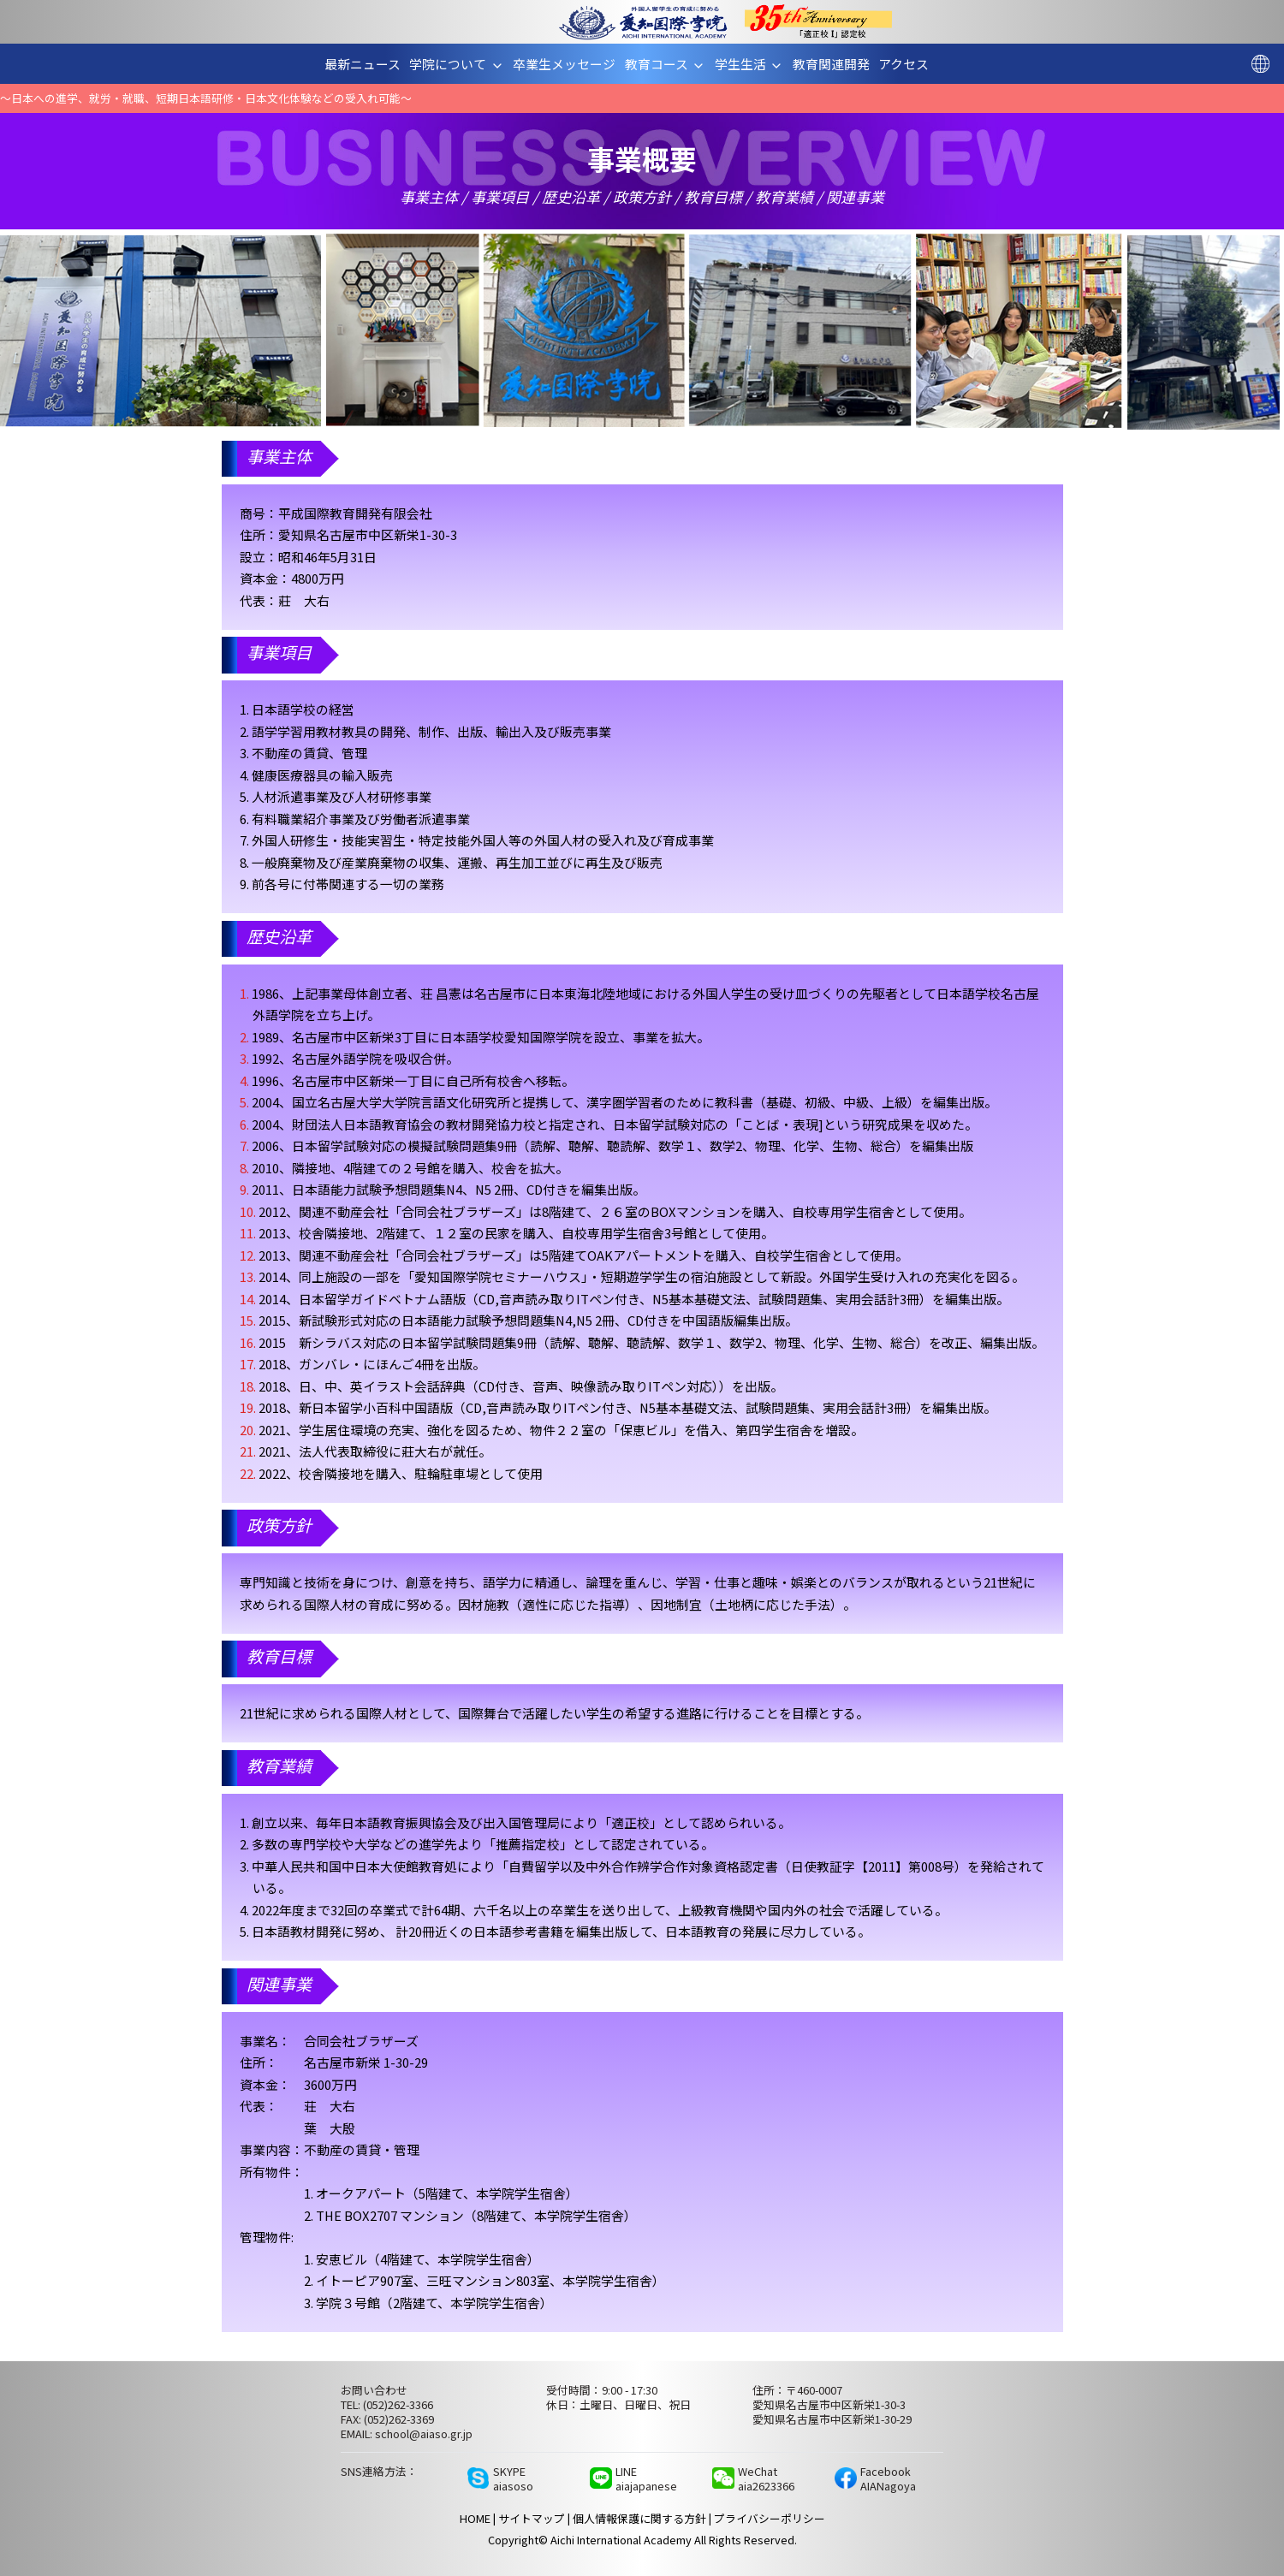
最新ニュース (369, 64)
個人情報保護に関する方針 (639, 2518)
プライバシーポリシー (769, 2518)
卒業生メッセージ (570, 64)
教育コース (671, 64)
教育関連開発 (837, 64)
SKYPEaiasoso (513, 2478)
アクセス (910, 64)
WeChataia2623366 (766, 2478)
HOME (475, 2518)
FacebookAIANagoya (888, 2478)
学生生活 (755, 64)
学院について (462, 64)
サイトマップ (531, 2518)
